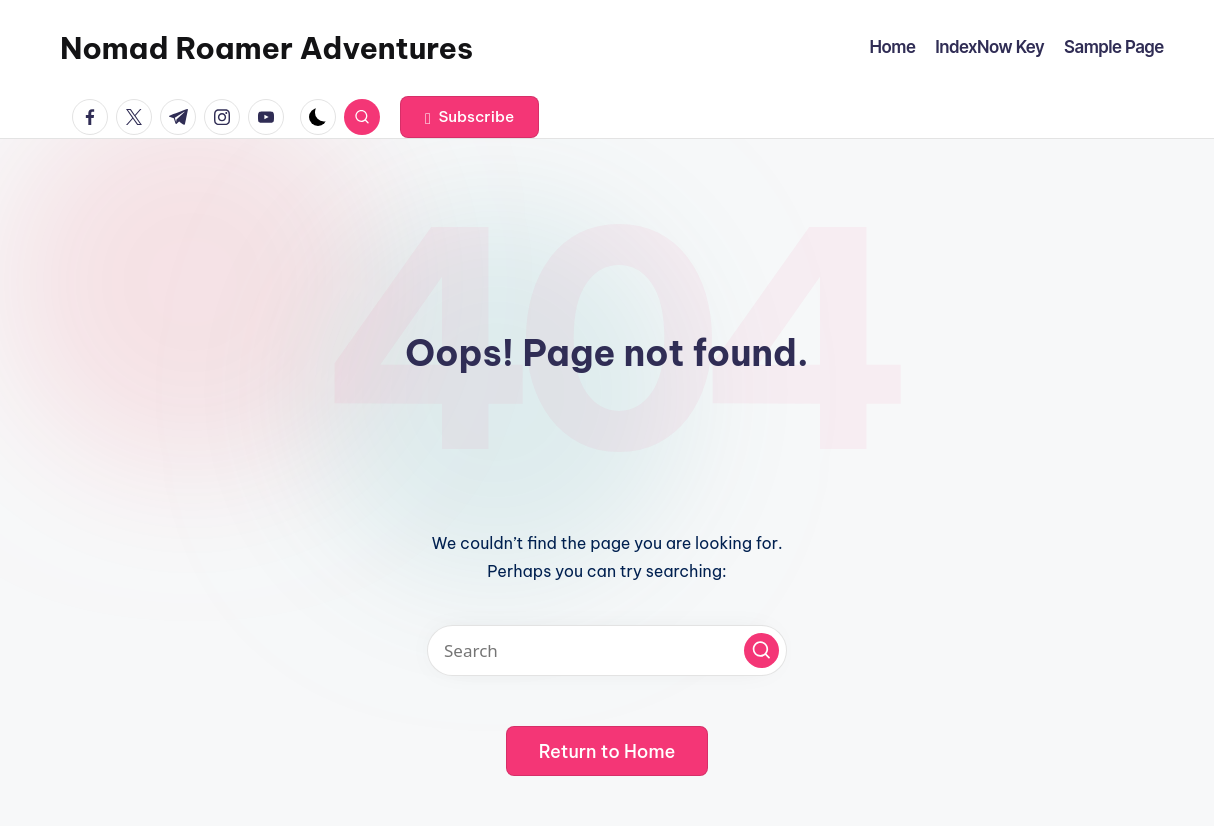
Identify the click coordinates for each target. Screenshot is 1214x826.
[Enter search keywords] (607, 650)
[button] (469, 117)
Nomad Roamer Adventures (266, 48)
